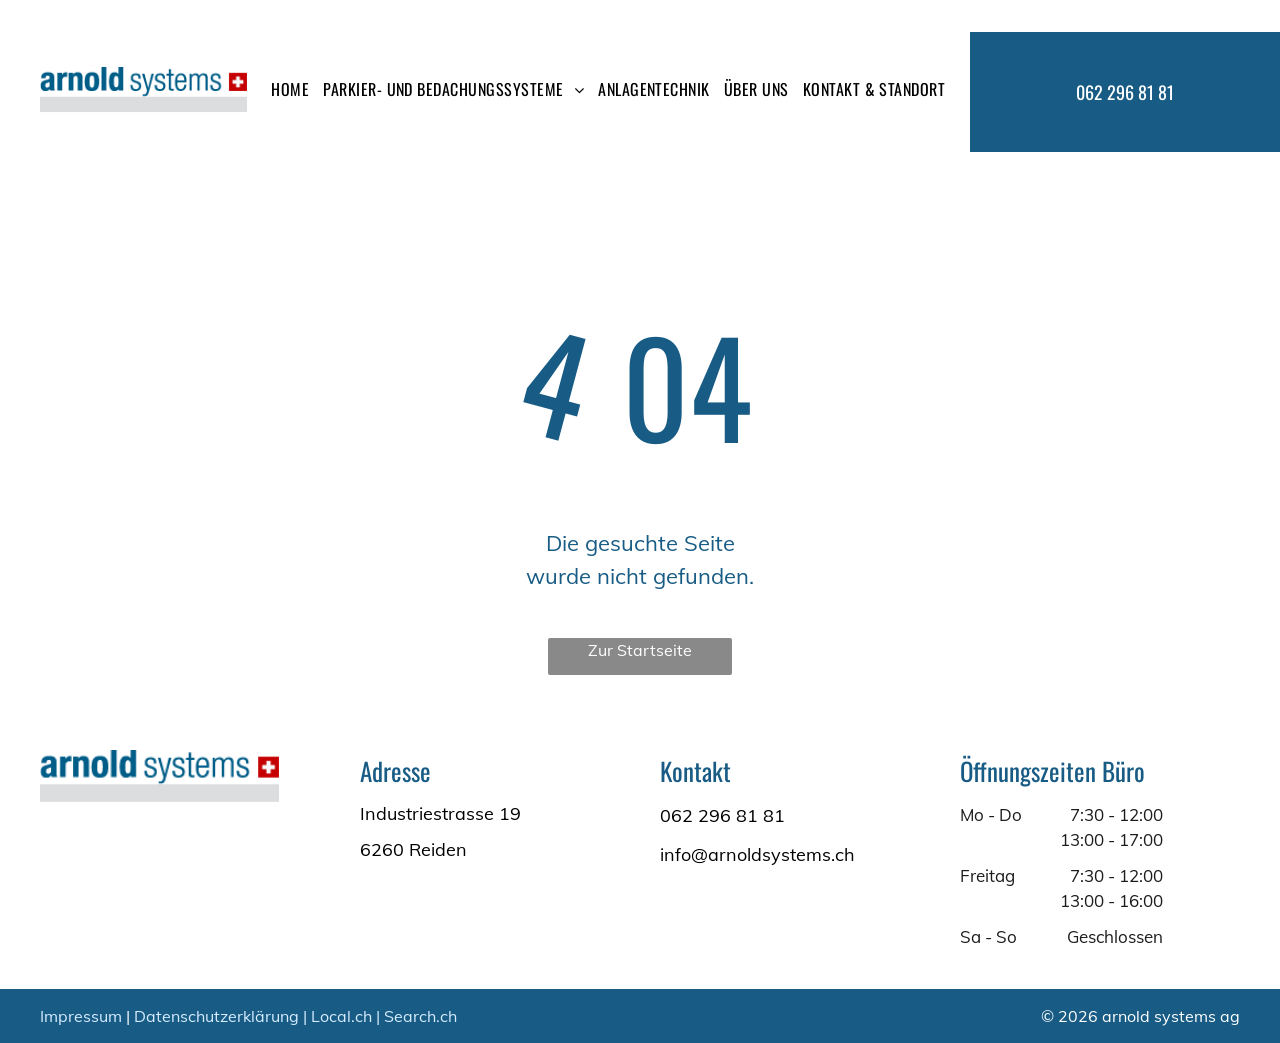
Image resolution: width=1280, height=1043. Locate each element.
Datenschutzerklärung (216, 1016)
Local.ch (341, 1016)
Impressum (81, 1016)
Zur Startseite (640, 650)
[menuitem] (290, 89)
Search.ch (420, 1016)
